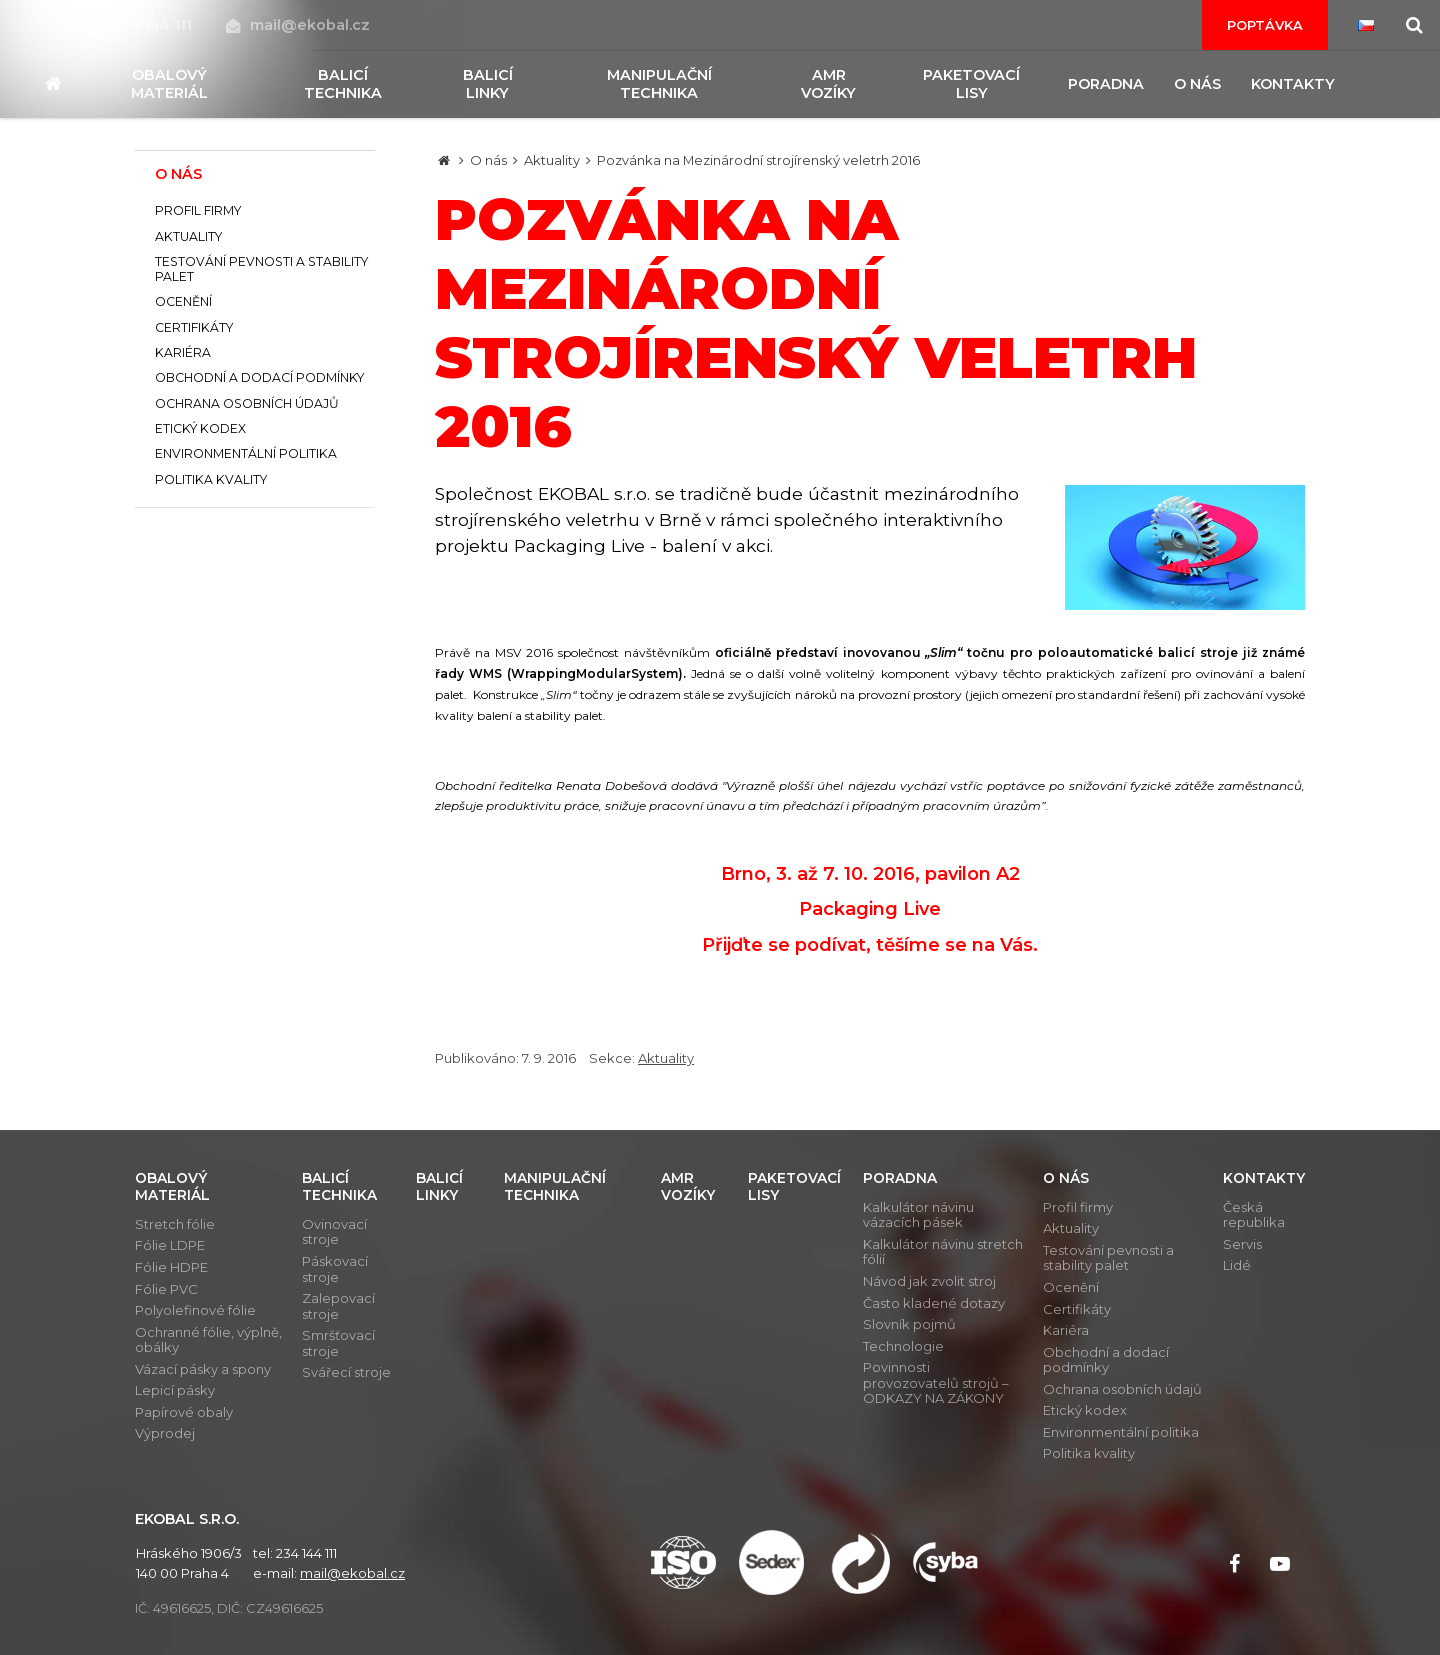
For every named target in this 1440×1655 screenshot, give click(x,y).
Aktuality (552, 160)
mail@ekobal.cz (298, 25)
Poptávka (1265, 25)
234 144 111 (143, 25)
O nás (488, 160)
